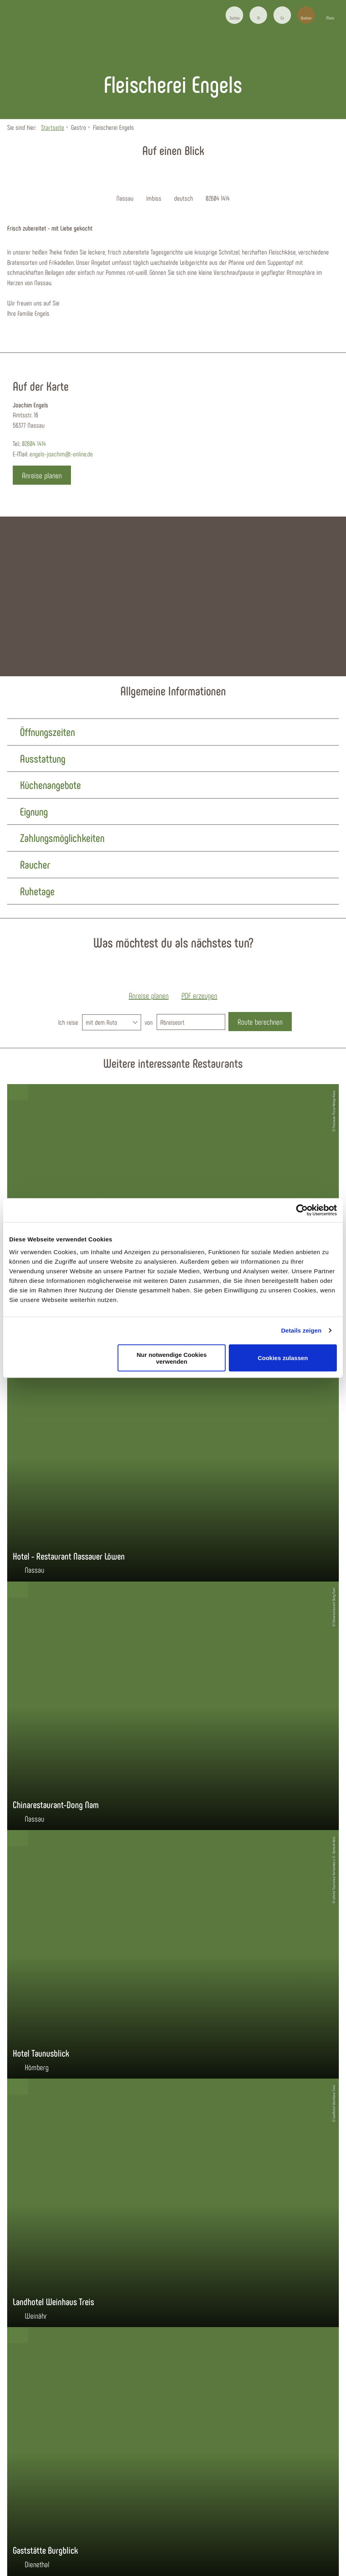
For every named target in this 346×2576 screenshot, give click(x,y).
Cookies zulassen (283, 1358)
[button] (258, 15)
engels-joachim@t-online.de (61, 454)
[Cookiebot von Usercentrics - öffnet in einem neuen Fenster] (302, 1210)
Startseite (52, 127)
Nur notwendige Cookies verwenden (172, 1357)
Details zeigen (301, 1330)
